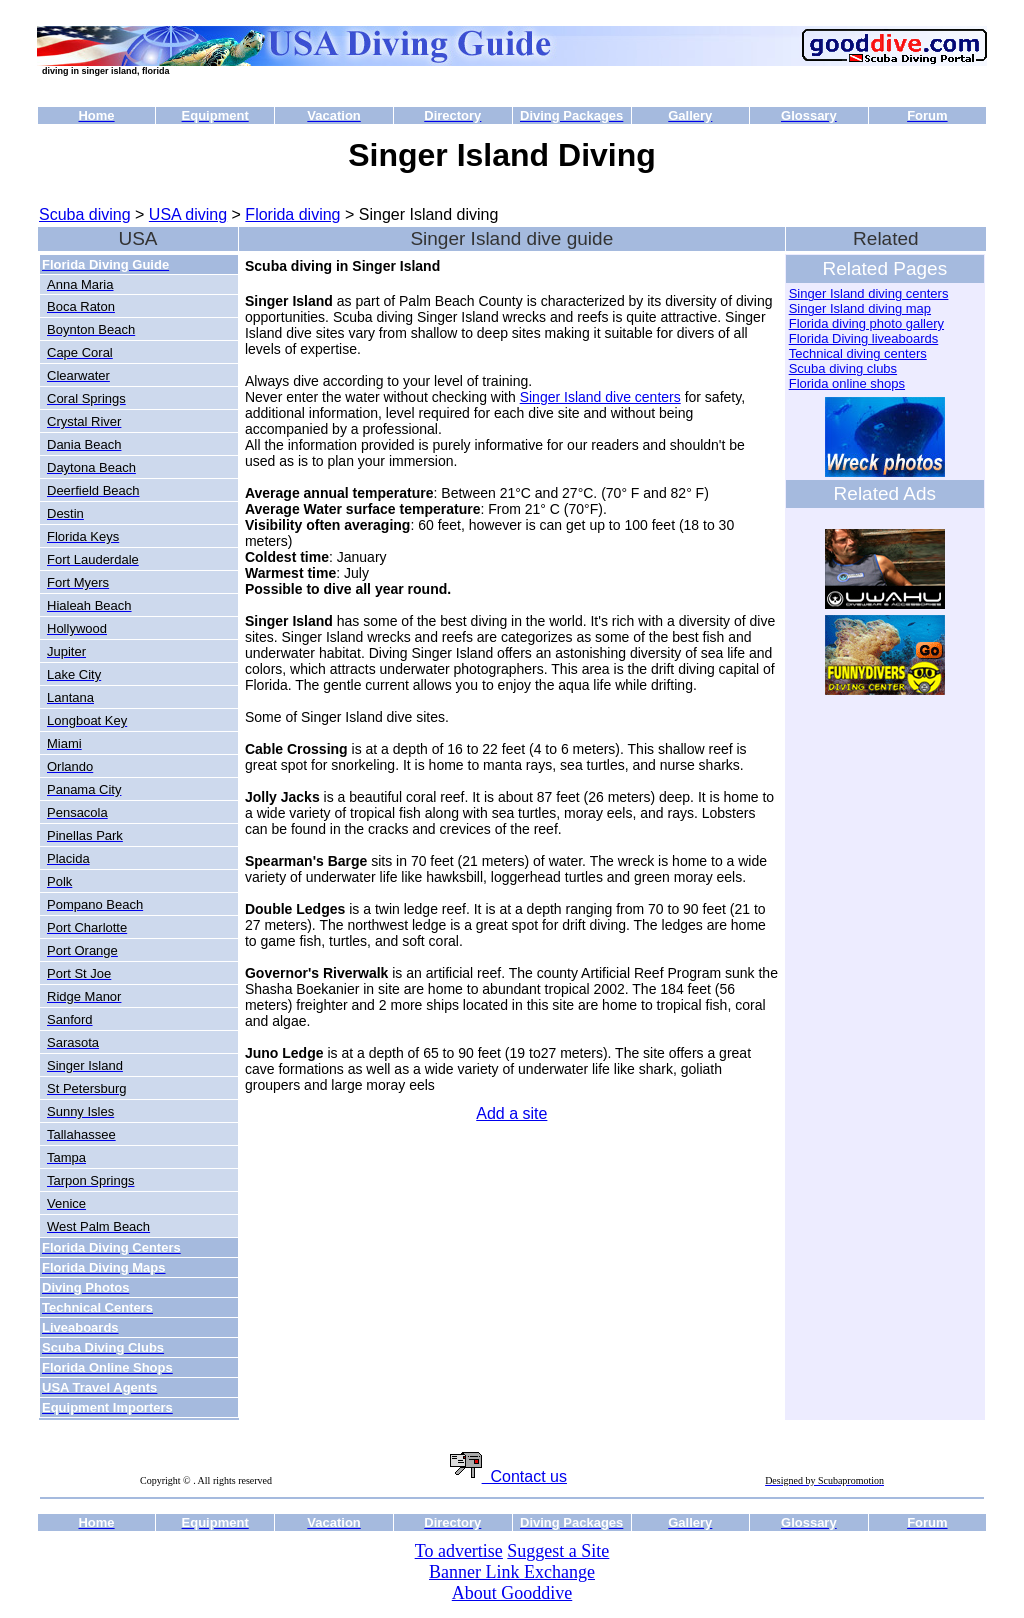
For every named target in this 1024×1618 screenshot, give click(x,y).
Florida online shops (847, 383)
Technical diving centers (858, 353)
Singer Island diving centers (869, 293)
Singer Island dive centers (600, 397)
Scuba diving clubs (843, 368)
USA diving (188, 214)
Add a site (511, 1113)
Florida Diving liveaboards (864, 338)
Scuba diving (85, 214)
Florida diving (292, 214)
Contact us (508, 1476)
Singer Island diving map (860, 308)
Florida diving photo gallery (866, 323)
